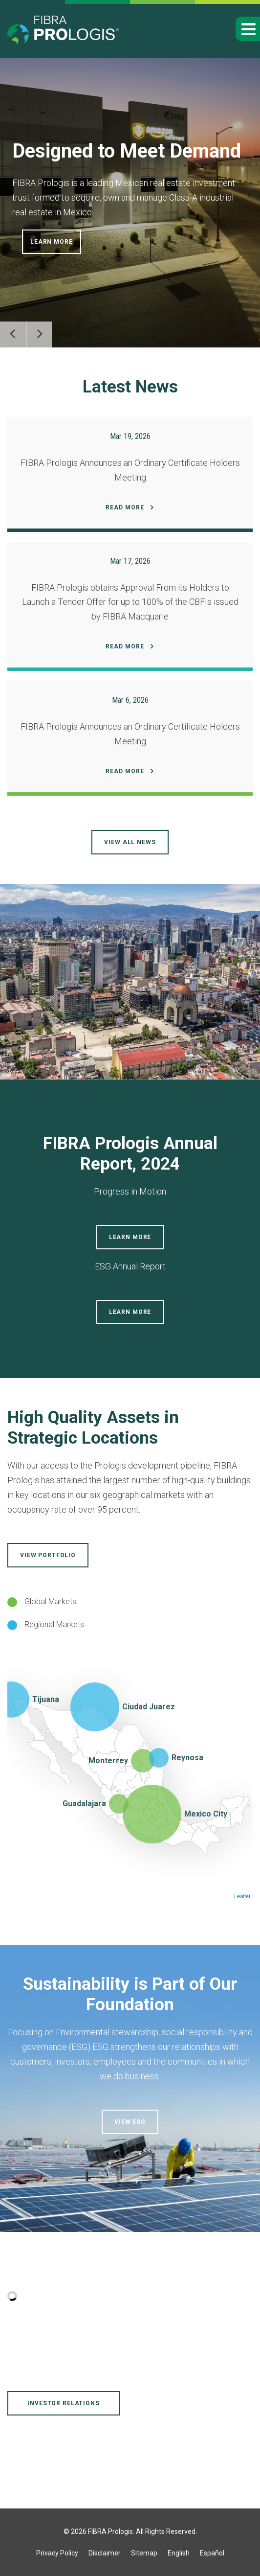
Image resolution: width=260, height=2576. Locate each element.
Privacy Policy (57, 2553)
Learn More (51, 241)
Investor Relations (63, 2403)
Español (212, 2553)
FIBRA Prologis (110, 2531)
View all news (129, 842)
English (179, 2553)
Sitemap (144, 2553)
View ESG (130, 2121)
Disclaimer (104, 2553)
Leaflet (242, 1896)
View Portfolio (48, 1555)
